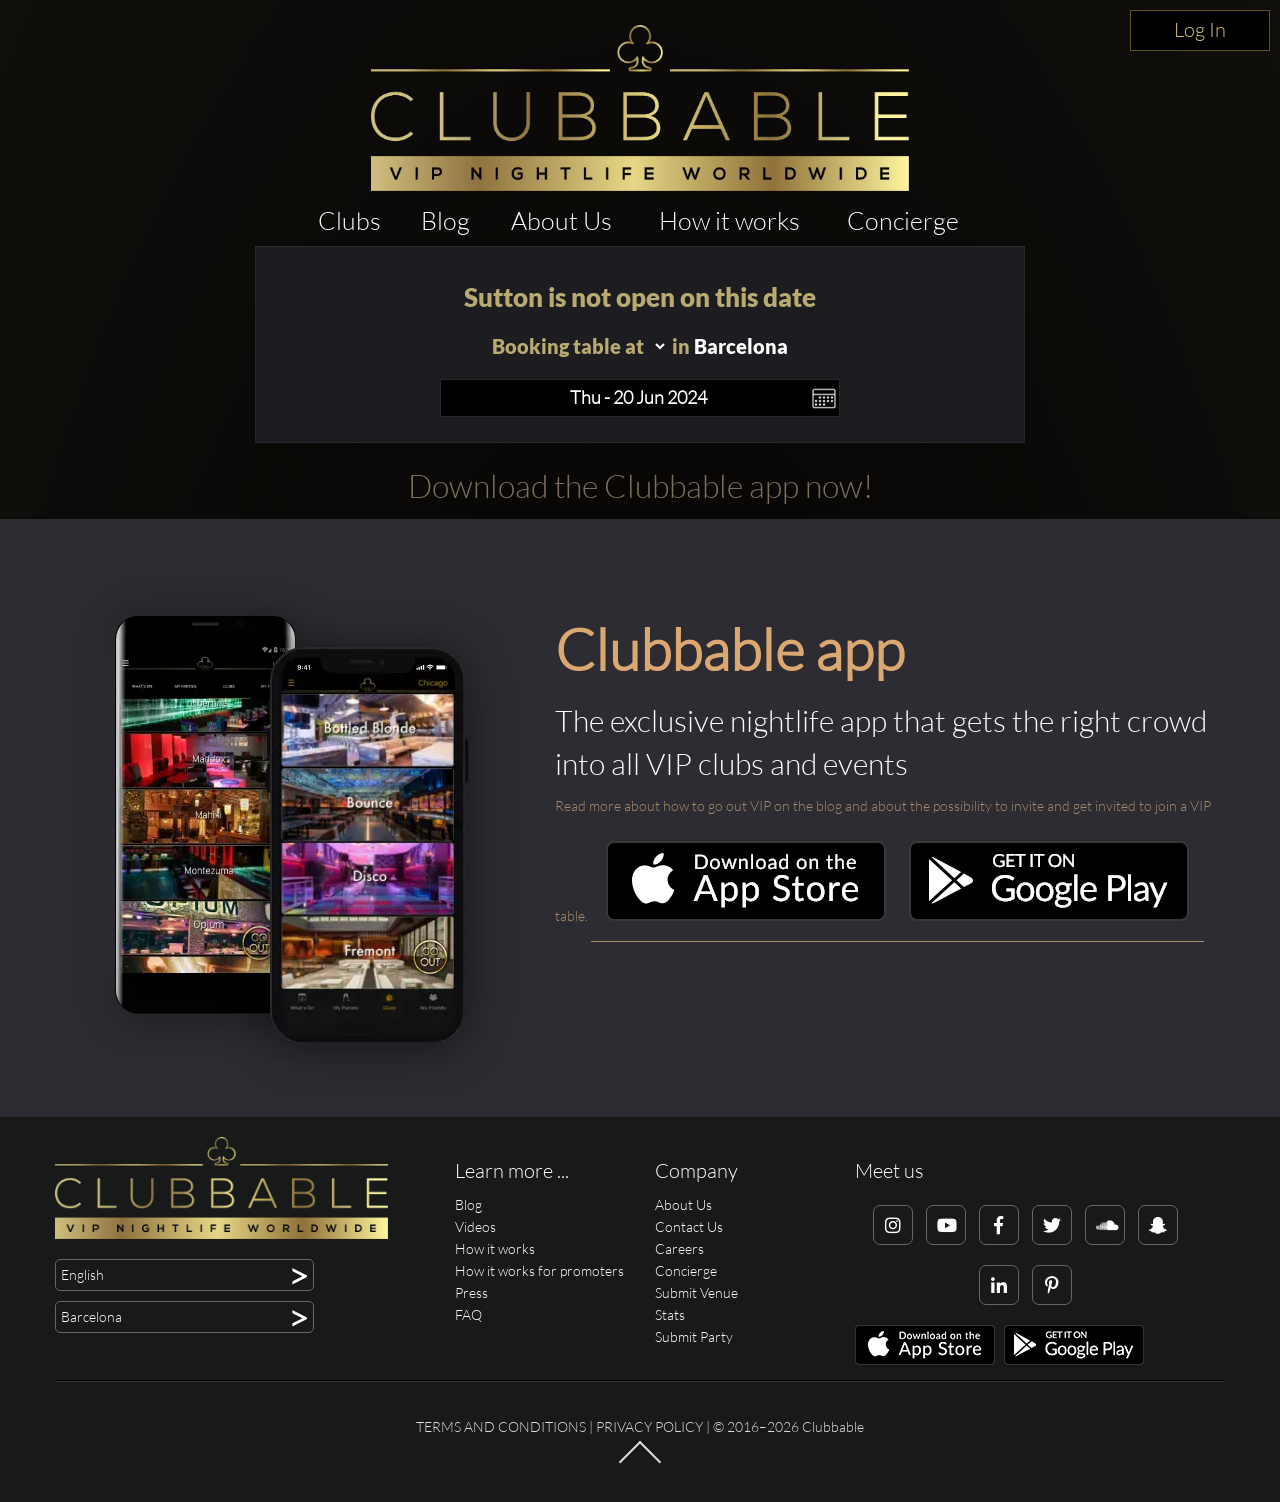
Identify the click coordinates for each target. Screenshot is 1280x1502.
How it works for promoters (539, 1270)
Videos (475, 1226)
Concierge (903, 220)
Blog (445, 220)
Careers (679, 1248)
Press (471, 1292)
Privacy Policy (649, 1426)
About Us (561, 220)
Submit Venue (696, 1292)
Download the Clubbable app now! (640, 485)
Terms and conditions (501, 1426)
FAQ (468, 1314)
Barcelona (741, 346)
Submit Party (694, 1336)
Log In (1200, 29)
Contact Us (689, 1226)
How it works (729, 220)
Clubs (349, 220)
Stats (670, 1314)
